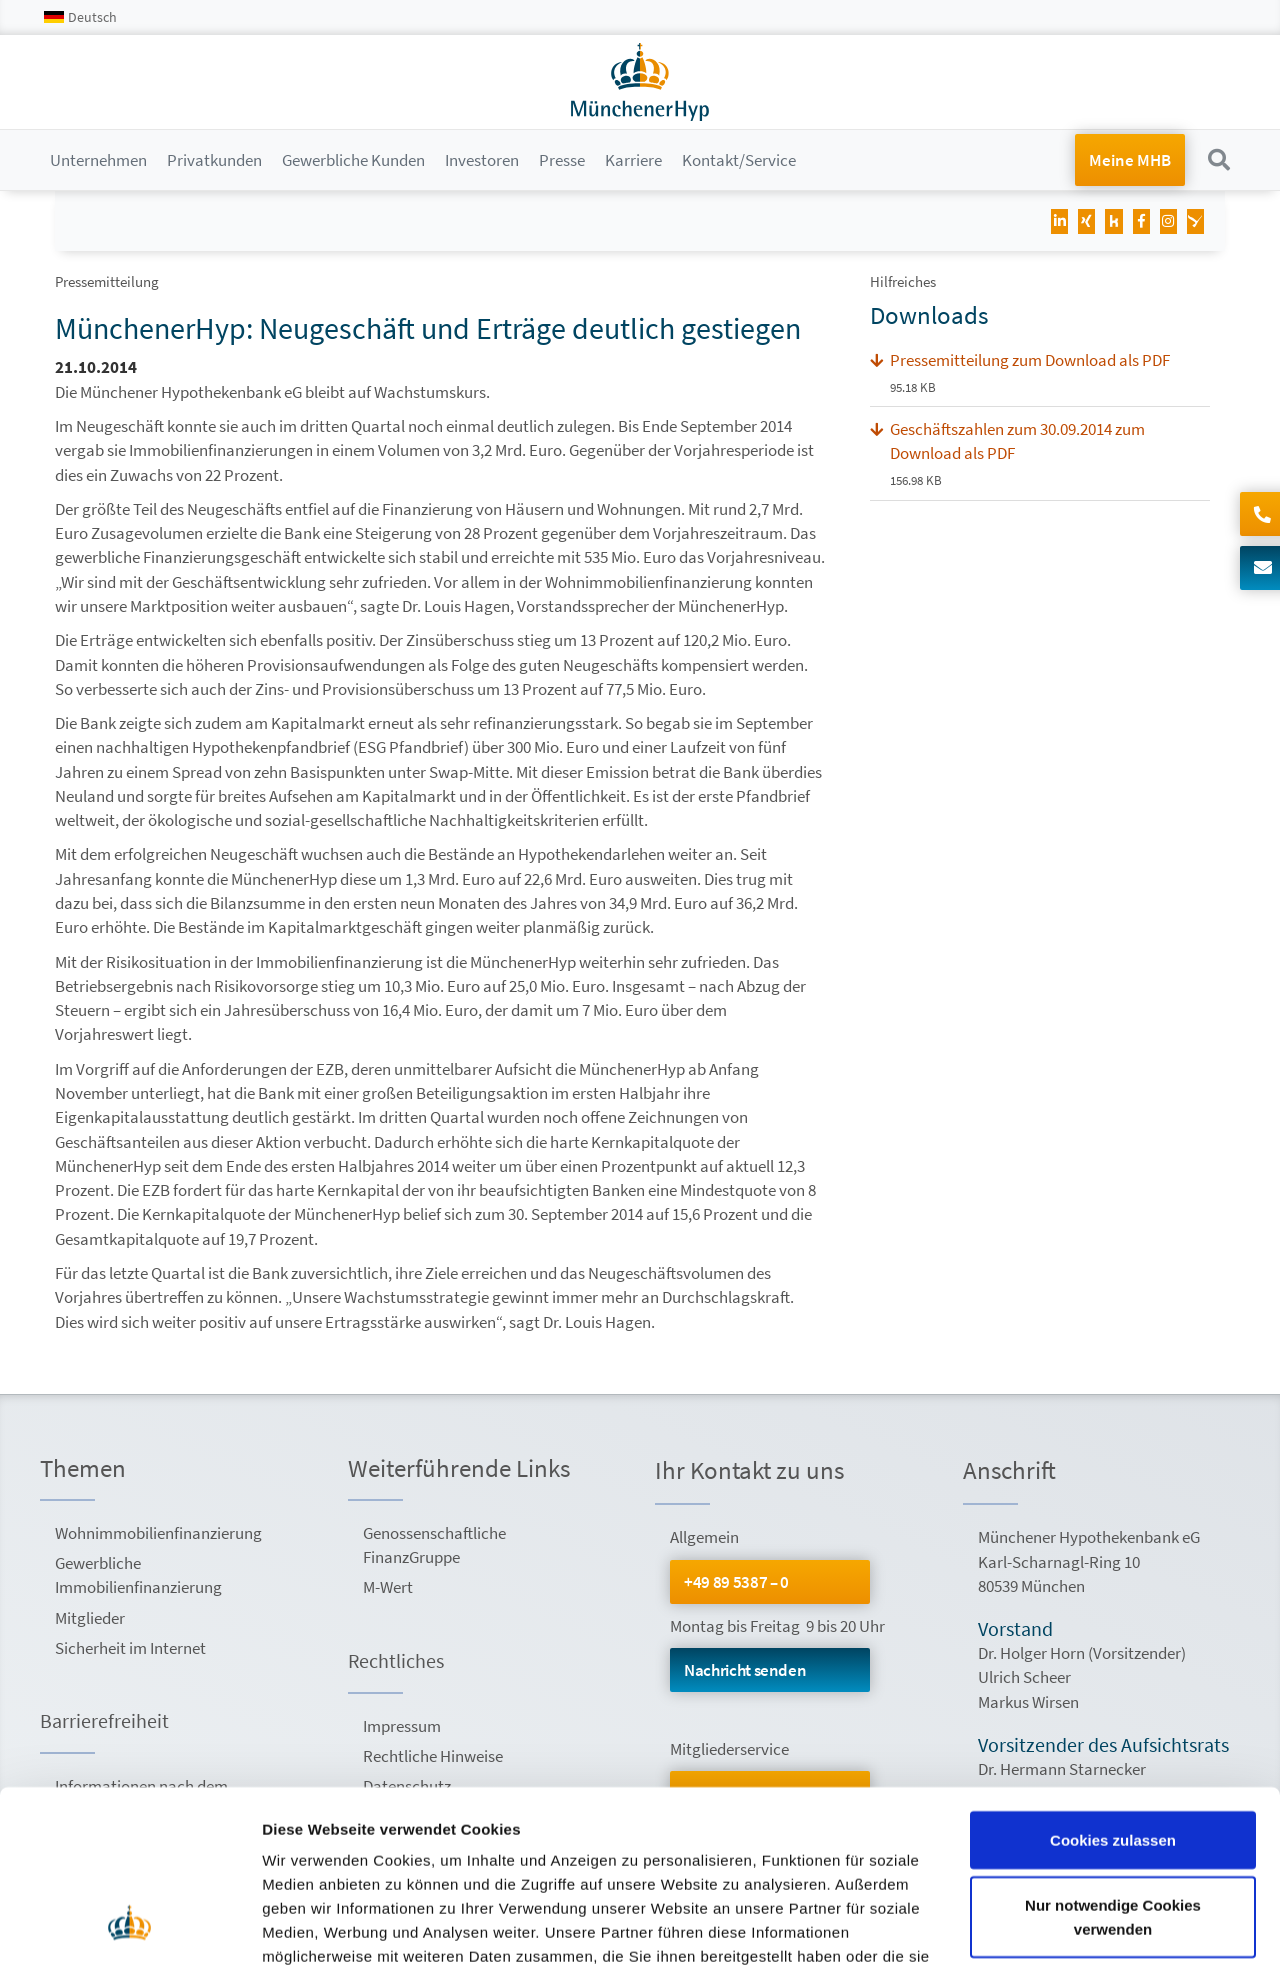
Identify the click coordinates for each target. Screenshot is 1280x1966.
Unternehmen (98, 160)
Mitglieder (90, 1618)
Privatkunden (214, 160)
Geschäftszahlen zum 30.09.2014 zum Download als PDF (1017, 441)
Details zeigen (312, 1926)
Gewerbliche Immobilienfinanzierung (138, 1575)
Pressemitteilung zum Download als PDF (1030, 360)
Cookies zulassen (1113, 1685)
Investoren (482, 160)
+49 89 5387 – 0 (736, 1582)
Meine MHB (1130, 160)
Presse (562, 160)
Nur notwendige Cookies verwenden (1113, 1763)
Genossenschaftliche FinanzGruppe (434, 1545)
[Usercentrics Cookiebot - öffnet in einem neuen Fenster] (129, 1927)
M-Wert (388, 1587)
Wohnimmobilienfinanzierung (157, 1533)
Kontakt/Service (739, 160)
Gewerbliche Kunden (353, 160)
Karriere (633, 160)
